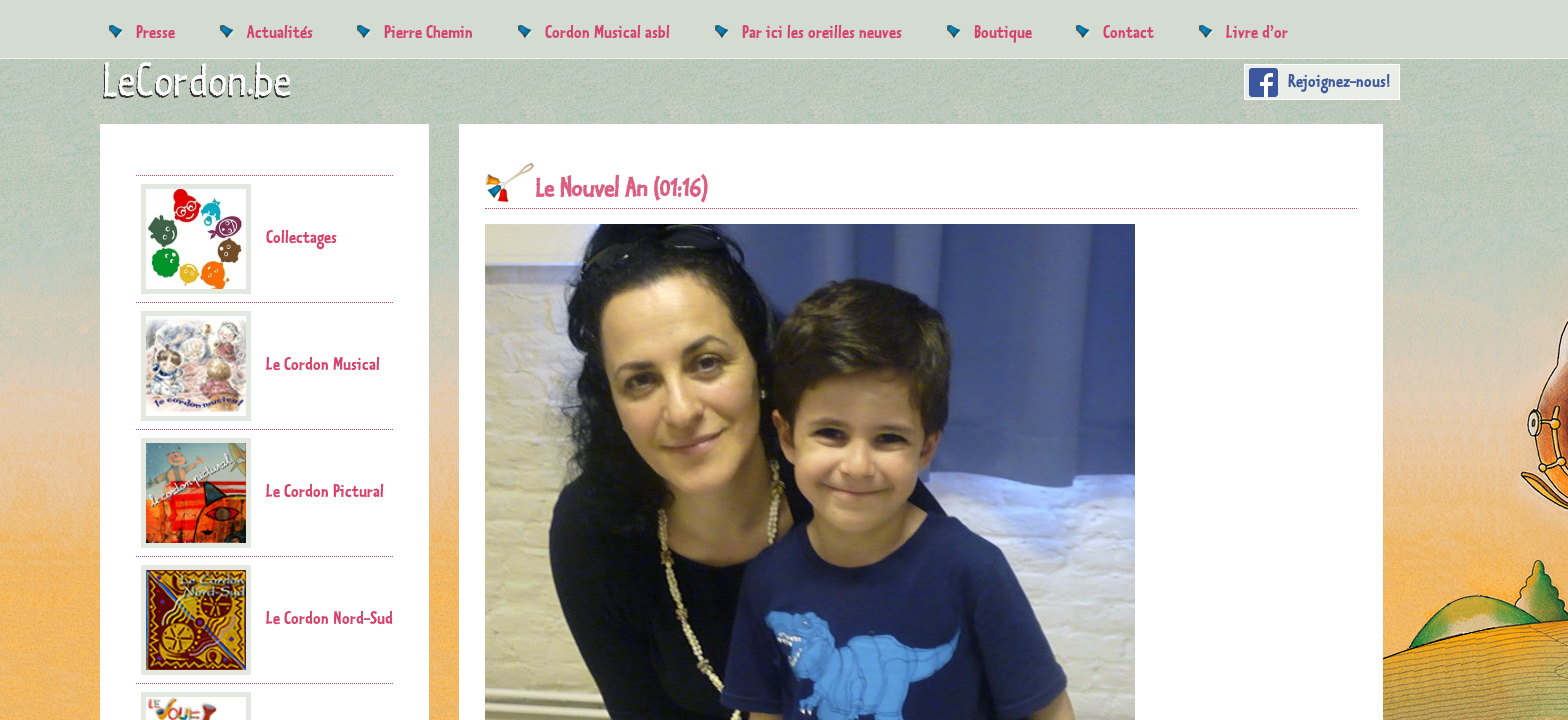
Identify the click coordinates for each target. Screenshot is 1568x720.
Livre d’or (1257, 31)
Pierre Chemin (428, 31)
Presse (155, 31)
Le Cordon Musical (260, 366)
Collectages (239, 239)
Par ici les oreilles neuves (822, 31)
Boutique (1003, 31)
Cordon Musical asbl (607, 31)
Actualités (280, 31)
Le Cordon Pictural (262, 493)
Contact (1128, 31)
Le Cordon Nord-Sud (267, 620)
